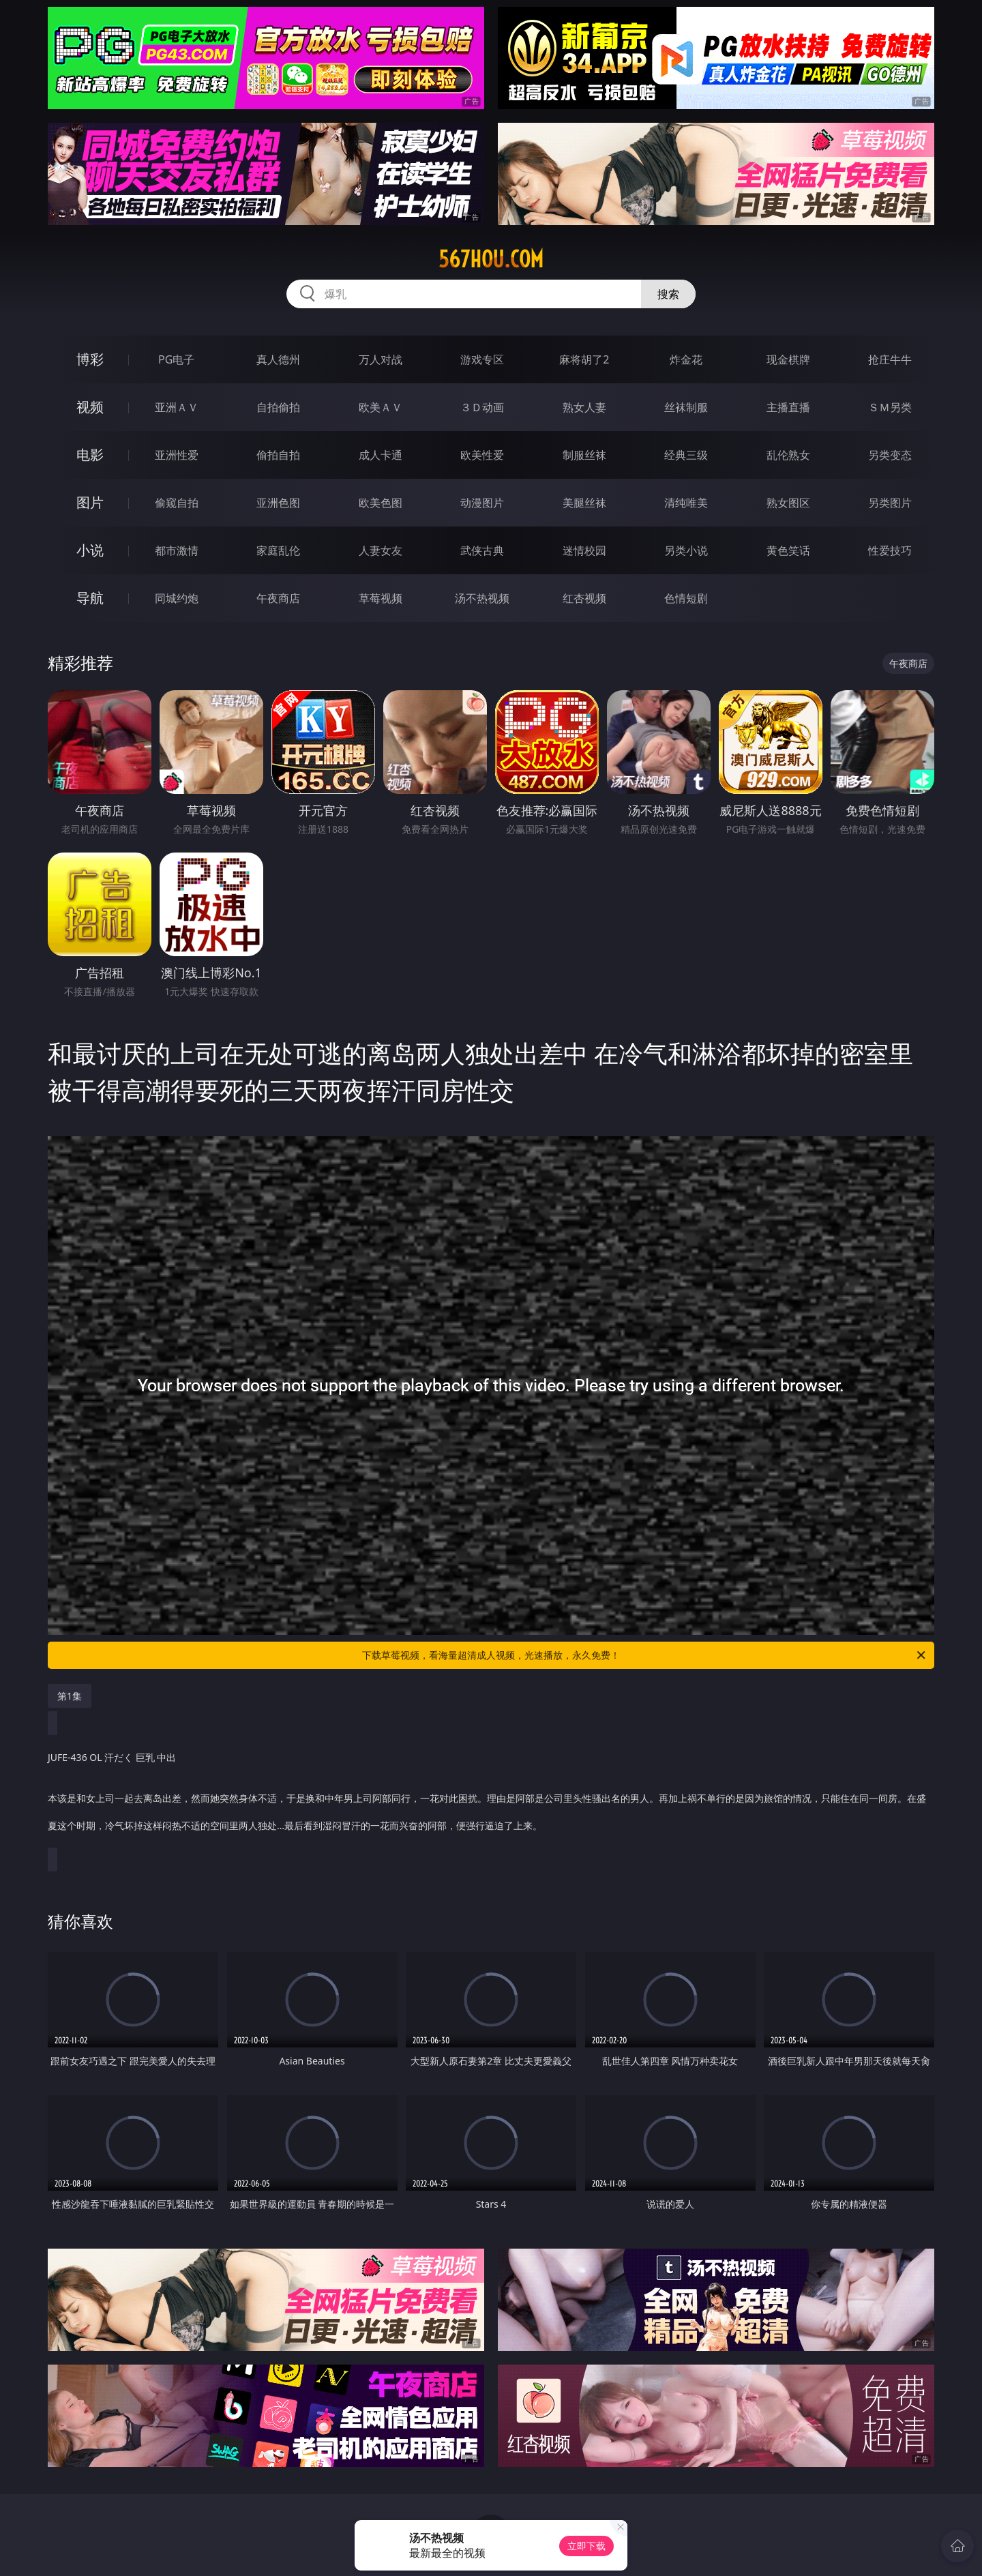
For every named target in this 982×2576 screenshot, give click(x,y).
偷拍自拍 (278, 454)
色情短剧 (686, 598)
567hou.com (491, 259)
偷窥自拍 (176, 502)
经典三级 (686, 454)
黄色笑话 (788, 550)
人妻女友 (380, 550)
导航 (90, 598)
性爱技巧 (890, 550)
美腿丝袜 (584, 502)
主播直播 (788, 407)
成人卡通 (380, 454)
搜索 (668, 293)
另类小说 (686, 550)
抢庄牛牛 (890, 359)
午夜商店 (278, 598)
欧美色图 (380, 502)
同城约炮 (176, 598)
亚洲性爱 (176, 454)
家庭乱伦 (278, 550)
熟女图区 (788, 502)
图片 (90, 502)
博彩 (90, 359)
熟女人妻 (584, 407)
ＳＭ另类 (890, 407)
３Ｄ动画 (482, 407)
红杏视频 (584, 598)
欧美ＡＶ (380, 407)
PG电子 (176, 359)
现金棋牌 (788, 359)
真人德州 (278, 359)
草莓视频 (380, 598)
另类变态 (890, 454)
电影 (90, 454)
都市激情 (176, 550)
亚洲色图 (278, 502)
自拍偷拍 (278, 407)
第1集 (69, 1695)
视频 (90, 407)
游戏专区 (482, 359)
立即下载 (586, 2545)
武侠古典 (482, 550)
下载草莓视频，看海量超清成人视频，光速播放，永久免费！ (644, 1655)
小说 (90, 550)
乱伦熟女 (788, 454)
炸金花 (686, 359)
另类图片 (890, 502)
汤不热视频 (482, 598)
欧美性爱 (482, 454)
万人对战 (380, 359)
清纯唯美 (686, 502)
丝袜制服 (686, 407)
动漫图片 (482, 502)
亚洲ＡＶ (176, 407)
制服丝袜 (584, 454)
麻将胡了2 (584, 359)
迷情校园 (584, 550)
